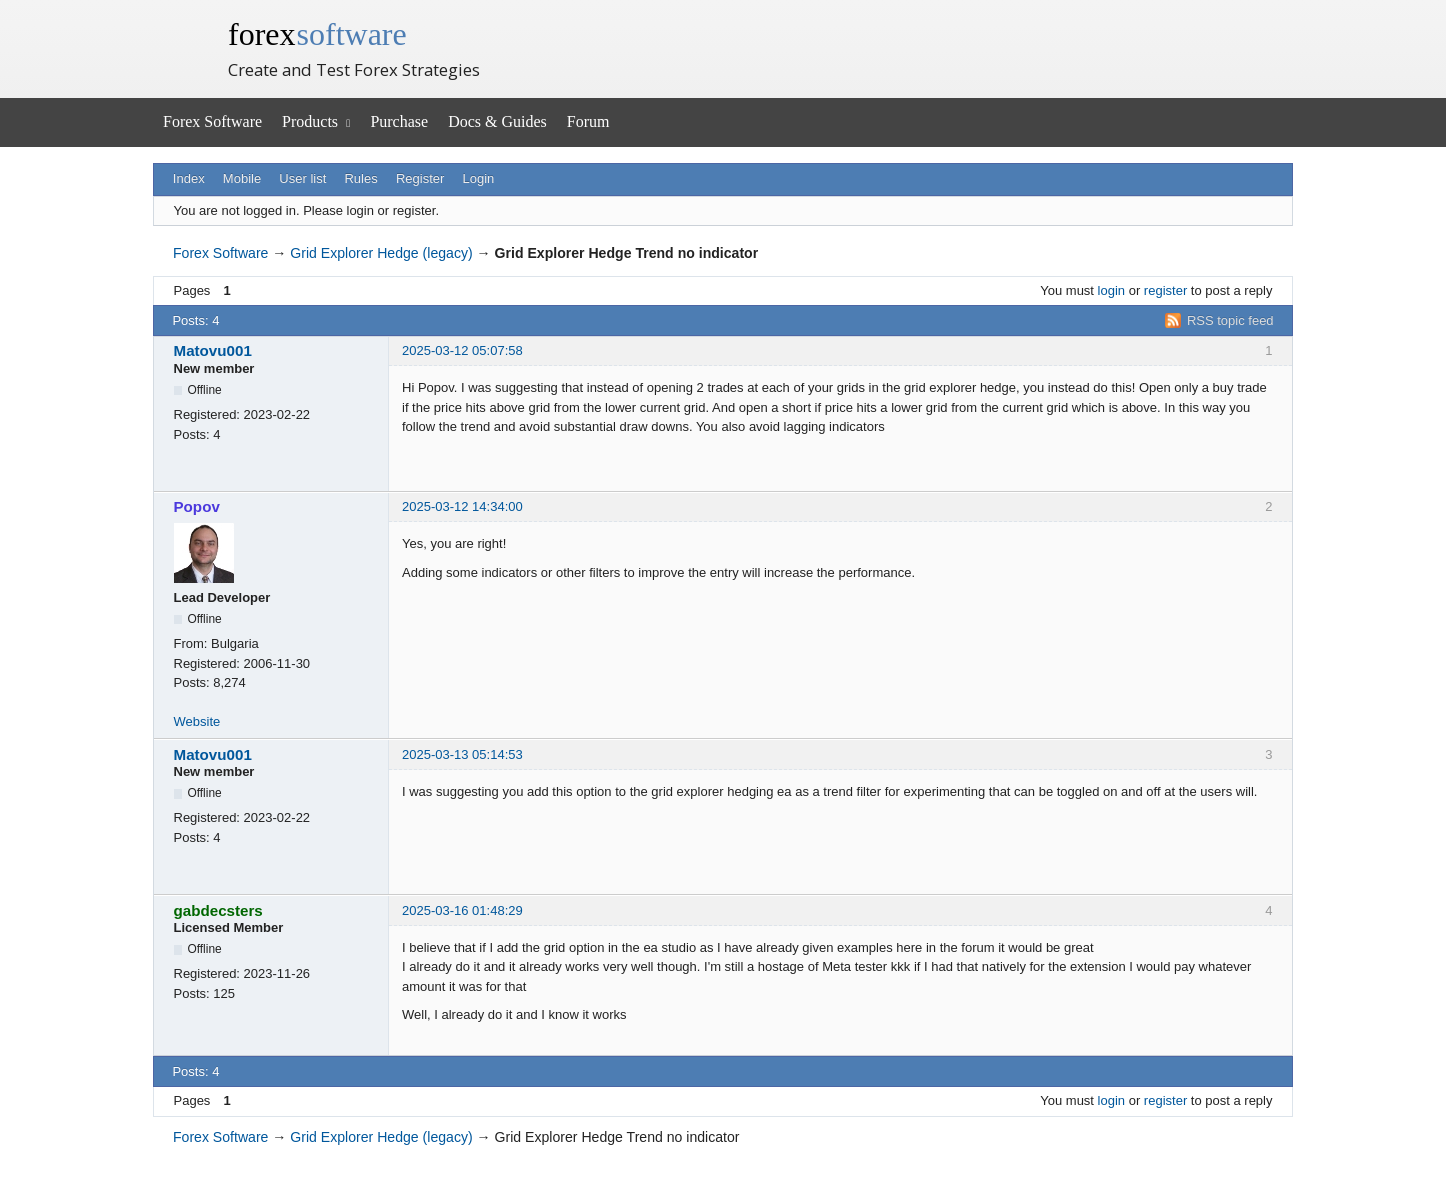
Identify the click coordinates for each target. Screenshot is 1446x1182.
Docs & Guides (497, 121)
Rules (360, 178)
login (1111, 290)
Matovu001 (213, 350)
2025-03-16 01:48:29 (462, 910)
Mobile (242, 178)
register (1165, 290)
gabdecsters (218, 910)
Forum (588, 121)
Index (189, 178)
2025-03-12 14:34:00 (462, 506)
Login (479, 178)
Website (197, 721)
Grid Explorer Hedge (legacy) (381, 253)
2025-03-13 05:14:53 (462, 754)
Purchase (399, 121)
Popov (197, 506)
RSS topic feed (1230, 320)
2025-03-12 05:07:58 (462, 350)
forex (317, 34)
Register (420, 178)
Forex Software (212, 121)
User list (302, 178)
